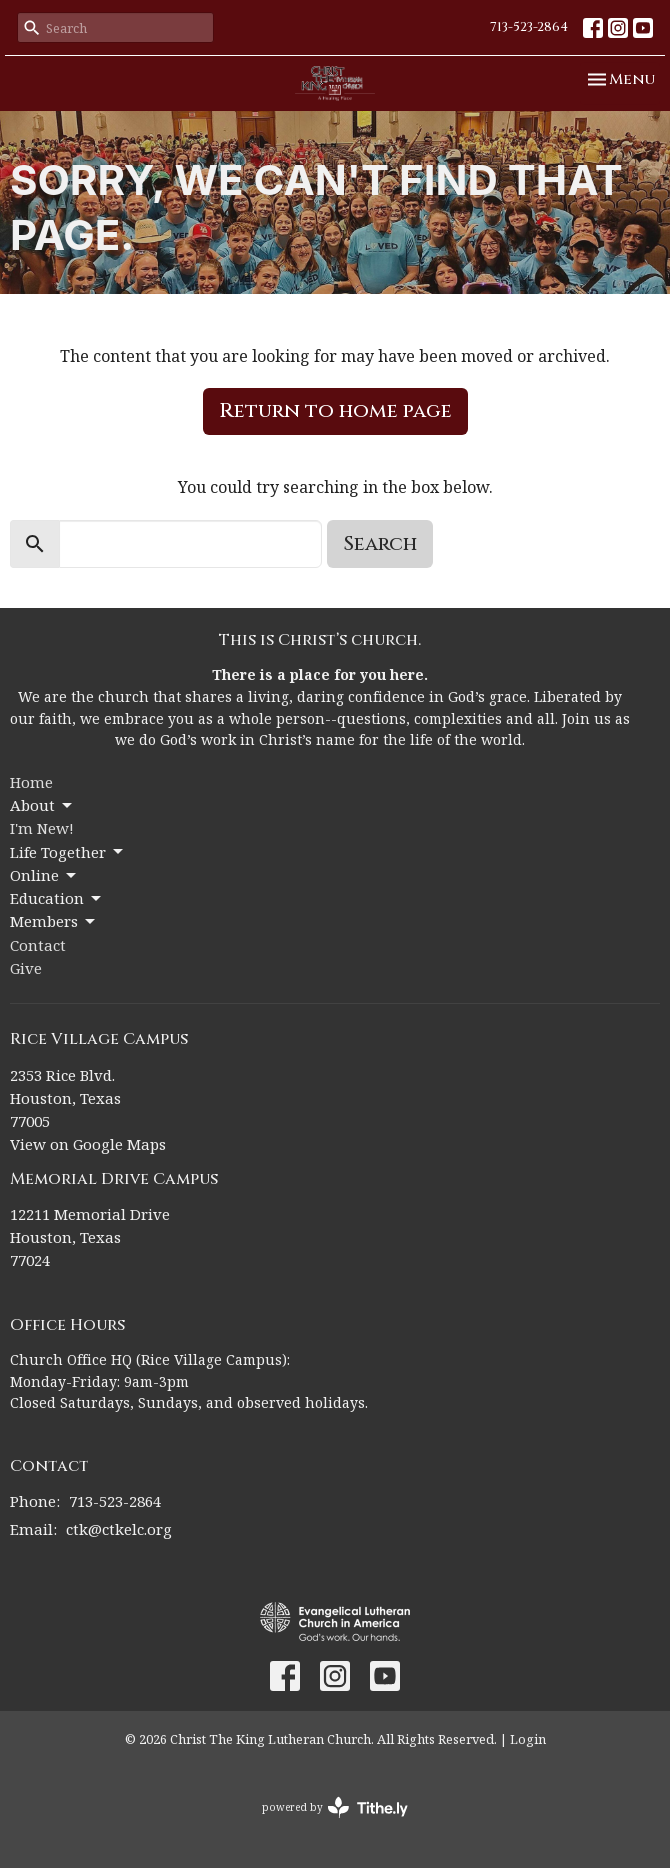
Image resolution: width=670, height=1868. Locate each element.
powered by (335, 1807)
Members (54, 921)
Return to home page (335, 410)
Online (44, 875)
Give (26, 968)
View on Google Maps (88, 1144)
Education (57, 898)
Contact (38, 945)
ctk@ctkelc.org (119, 1529)
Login (528, 1739)
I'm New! (42, 828)
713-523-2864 (529, 27)
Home (31, 782)
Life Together (68, 852)
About (42, 805)
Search (380, 543)
